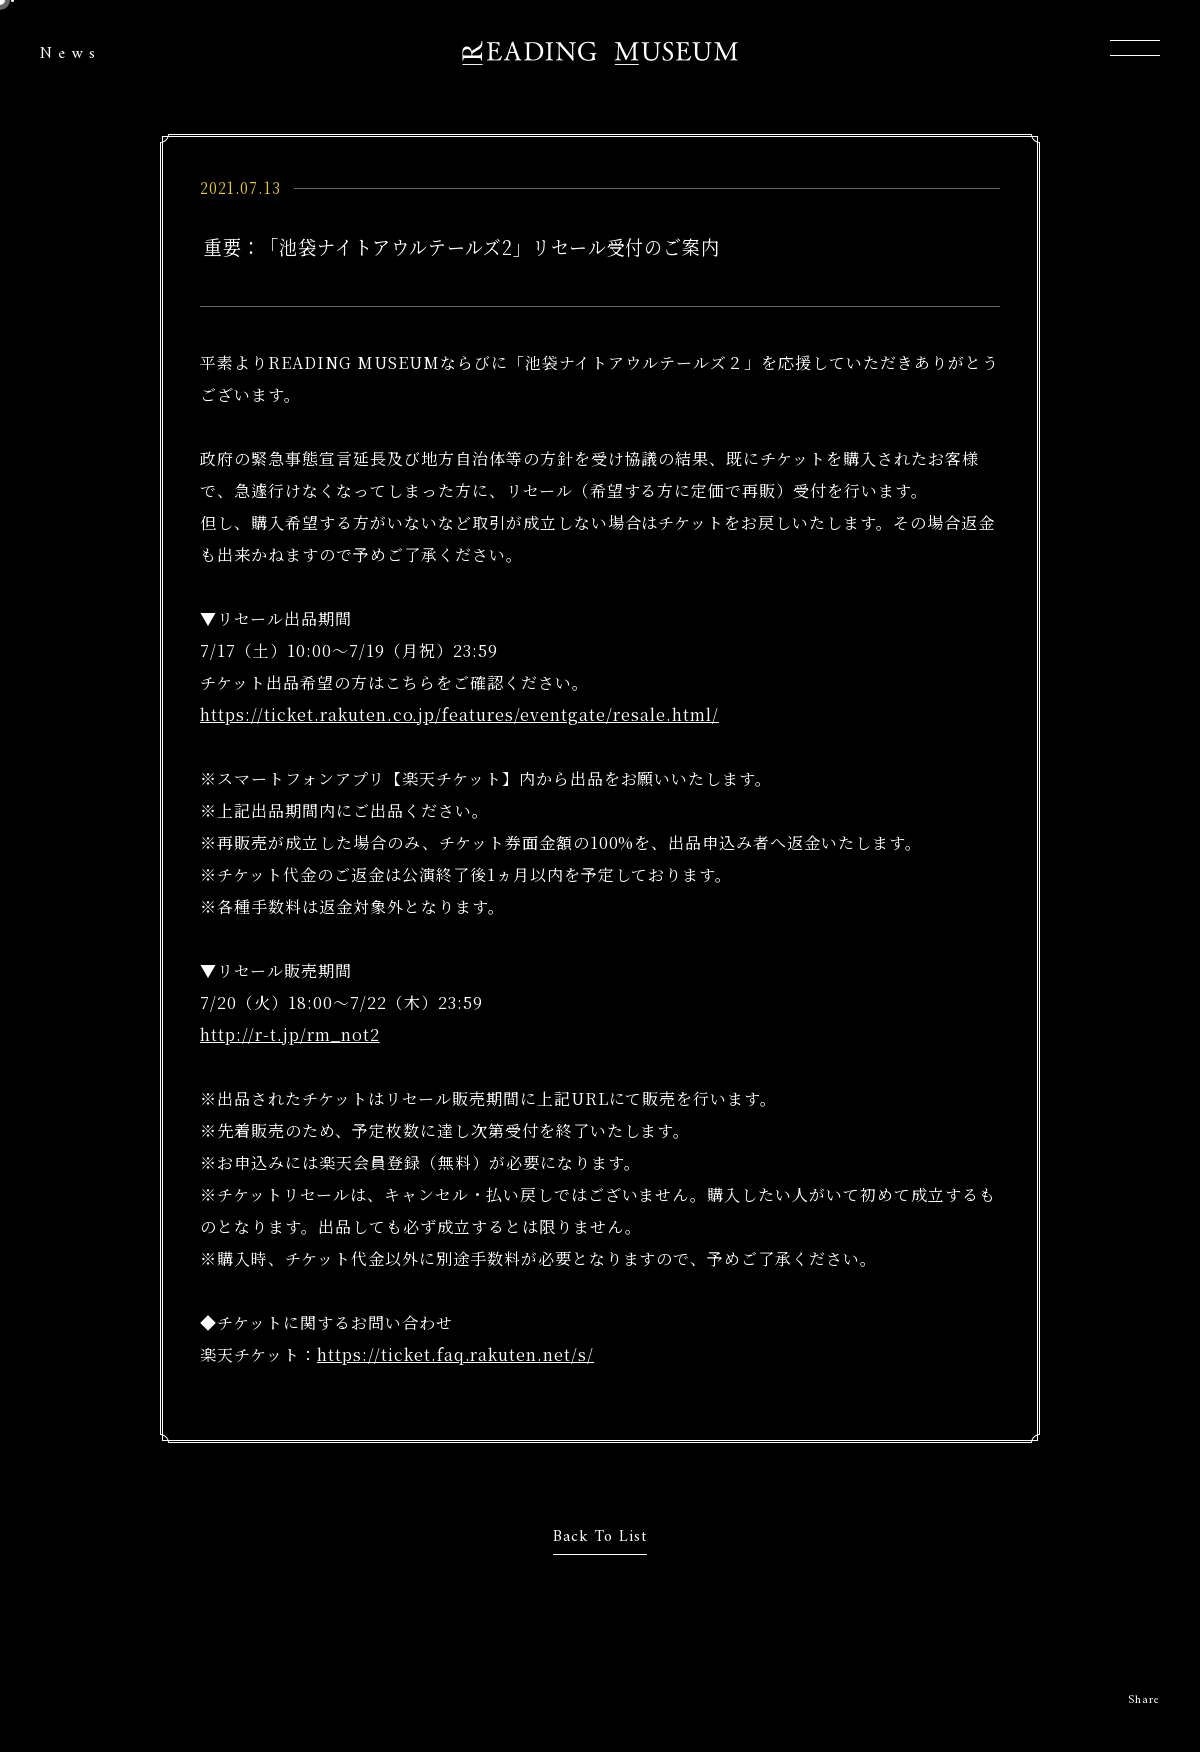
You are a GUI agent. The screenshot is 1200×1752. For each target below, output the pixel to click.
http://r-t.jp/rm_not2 (290, 1034)
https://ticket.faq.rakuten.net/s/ (455, 1354)
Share (1144, 1700)
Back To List (600, 1537)
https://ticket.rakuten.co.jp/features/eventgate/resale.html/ (459, 714)
